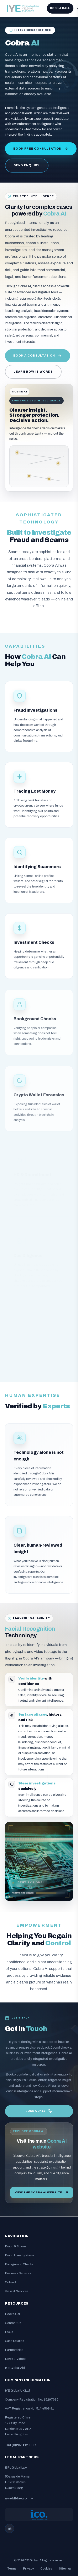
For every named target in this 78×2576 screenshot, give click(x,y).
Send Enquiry (27, 165)
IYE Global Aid (15, 2367)
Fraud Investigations (19, 2255)
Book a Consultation (37, 356)
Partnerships (14, 2350)
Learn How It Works (33, 371)
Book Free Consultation (40, 149)
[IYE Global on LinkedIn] (9, 2528)
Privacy (28, 2568)
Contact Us (13, 2323)
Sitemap (65, 2568)
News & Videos (15, 2358)
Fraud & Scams (15, 2246)
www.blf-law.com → (19, 2498)
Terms (11, 2568)
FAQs (9, 2332)
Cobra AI (11, 2282)
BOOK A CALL (60, 8)
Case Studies (14, 2341)
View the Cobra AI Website (42, 2192)
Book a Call (39, 2111)
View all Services (16, 2291)
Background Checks (19, 2264)
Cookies (46, 2568)
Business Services (18, 2273)
